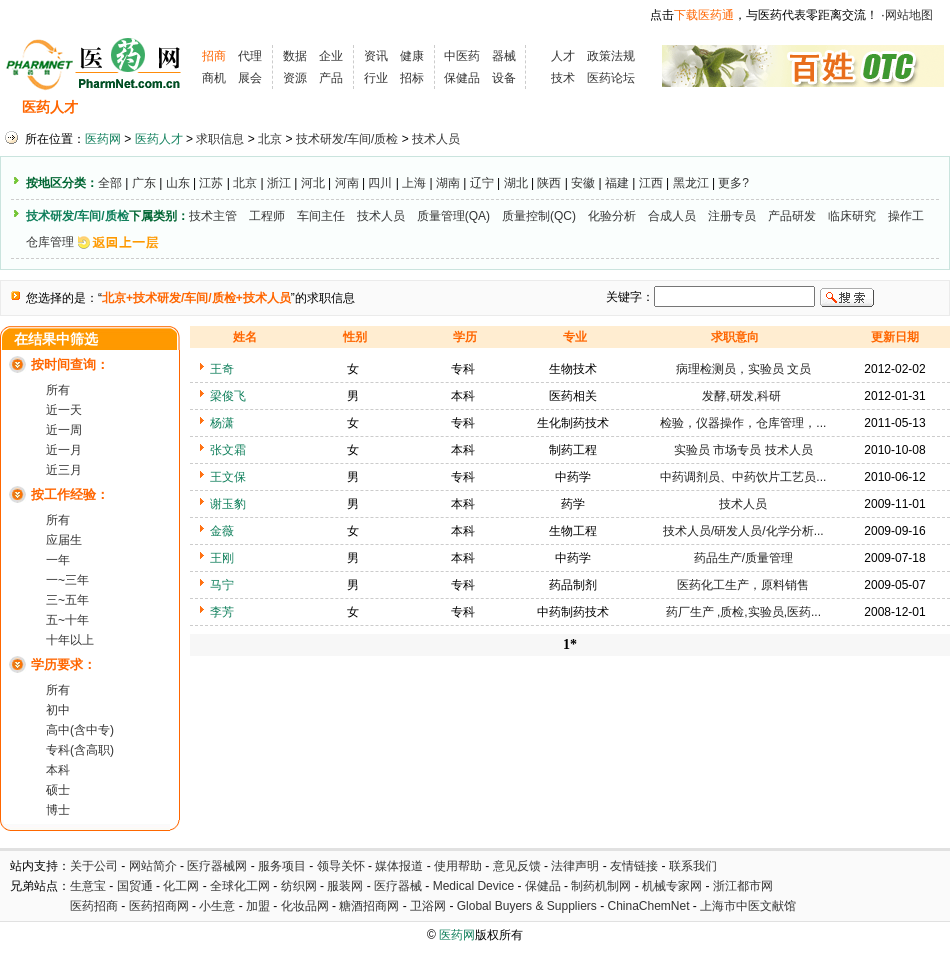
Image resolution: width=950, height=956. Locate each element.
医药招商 (94, 906)
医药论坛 (611, 78)
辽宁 (482, 183)
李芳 (222, 612)
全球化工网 (240, 886)
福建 (617, 183)
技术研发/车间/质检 (347, 139)
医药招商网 (159, 906)
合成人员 (672, 216)
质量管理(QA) (453, 216)
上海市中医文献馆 (748, 906)
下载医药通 (704, 15)
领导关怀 (341, 866)
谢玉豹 (228, 504)
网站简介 (153, 866)
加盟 (259, 906)
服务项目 (282, 866)
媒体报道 (399, 866)
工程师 (267, 216)
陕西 (549, 183)
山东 (178, 183)
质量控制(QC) (539, 216)
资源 (295, 78)
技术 (563, 78)
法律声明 (575, 866)
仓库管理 (50, 242)
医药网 (103, 139)
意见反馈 (517, 866)
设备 (504, 78)
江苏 (211, 183)
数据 (295, 56)
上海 (414, 183)
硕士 (58, 790)
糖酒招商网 (369, 906)
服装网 (345, 886)
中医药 (462, 56)
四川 (380, 183)
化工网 (181, 886)
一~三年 (67, 580)
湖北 (516, 183)
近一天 (64, 410)
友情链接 (634, 866)
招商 (214, 56)
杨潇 (222, 423)
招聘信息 (126, 107)
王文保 (228, 477)
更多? (733, 183)
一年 (58, 560)
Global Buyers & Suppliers (527, 906)
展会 (250, 78)
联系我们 (693, 866)
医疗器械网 (217, 866)
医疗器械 (398, 886)
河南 (347, 183)
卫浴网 (429, 906)
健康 (412, 56)
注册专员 (732, 216)
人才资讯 (430, 107)
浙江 (279, 183)
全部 (110, 183)
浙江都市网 (743, 886)
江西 (651, 183)
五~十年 (67, 620)
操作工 (906, 216)
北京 (270, 139)
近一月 (64, 450)
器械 (504, 56)
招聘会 (277, 107)
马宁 (222, 585)
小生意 (217, 906)
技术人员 (436, 139)
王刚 (222, 558)
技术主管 (213, 216)
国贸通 (135, 886)
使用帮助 (458, 866)
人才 (563, 56)
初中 (58, 710)
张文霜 (228, 450)
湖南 (448, 183)
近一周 (64, 430)
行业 (376, 78)
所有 (58, 390)
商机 (214, 78)
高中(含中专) (80, 730)
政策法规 (611, 56)
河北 (313, 183)
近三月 (64, 470)
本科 (58, 770)
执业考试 (350, 107)
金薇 (222, 531)
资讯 (376, 56)
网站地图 (909, 15)
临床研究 (852, 216)
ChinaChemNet (648, 906)
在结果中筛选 (56, 339)
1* (570, 644)
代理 (250, 56)
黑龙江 (691, 183)
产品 (331, 78)
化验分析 (612, 216)
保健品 (462, 78)
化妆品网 (305, 906)
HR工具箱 (591, 107)
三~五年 (67, 600)
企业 (331, 56)
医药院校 (509, 107)
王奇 (222, 369)
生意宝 (88, 886)
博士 (58, 810)
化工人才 (673, 107)
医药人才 (50, 107)
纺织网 (299, 886)
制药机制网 (601, 886)
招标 (412, 78)
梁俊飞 (228, 396)
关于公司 (94, 866)
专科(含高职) (80, 750)
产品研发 (792, 216)
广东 (144, 183)
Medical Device (473, 886)
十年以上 (70, 640)
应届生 (64, 540)
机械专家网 (672, 886)
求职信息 (205, 107)
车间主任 (321, 216)
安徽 (583, 183)
